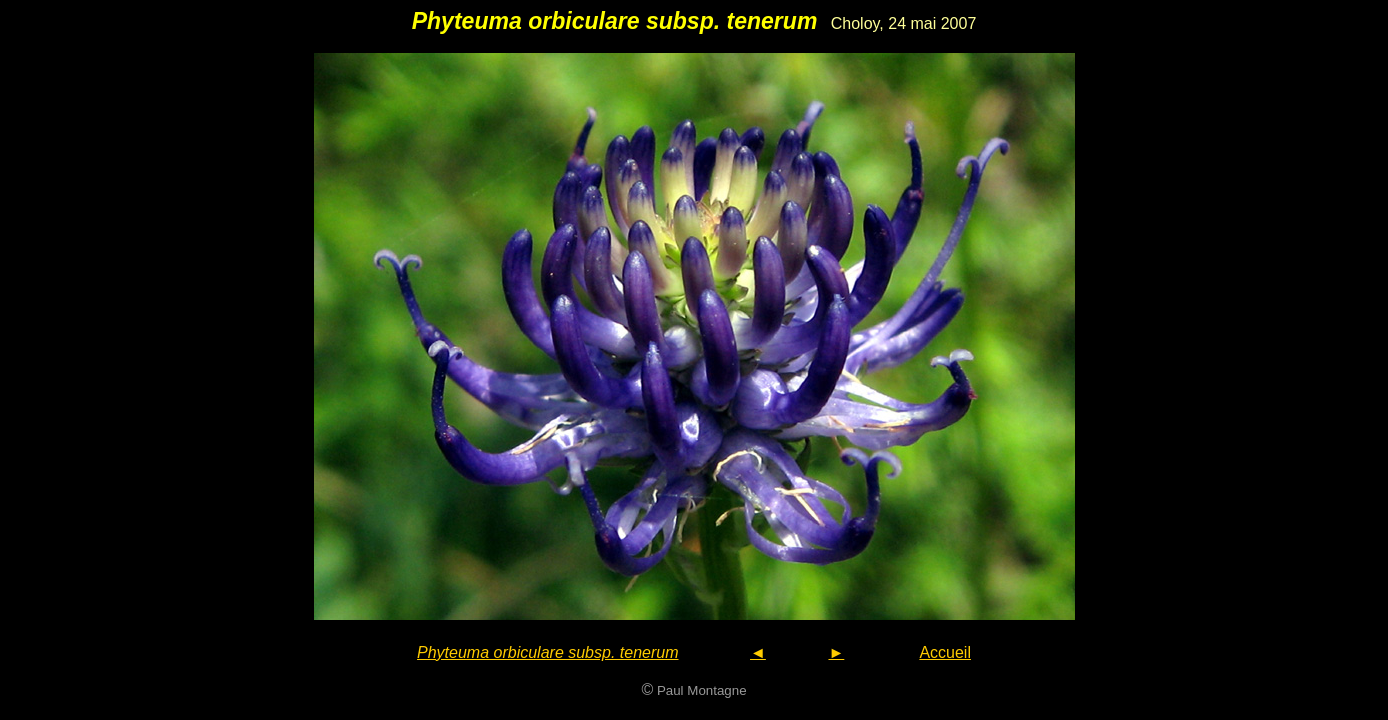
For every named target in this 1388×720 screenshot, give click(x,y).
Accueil (945, 652)
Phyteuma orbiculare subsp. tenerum (547, 652)
